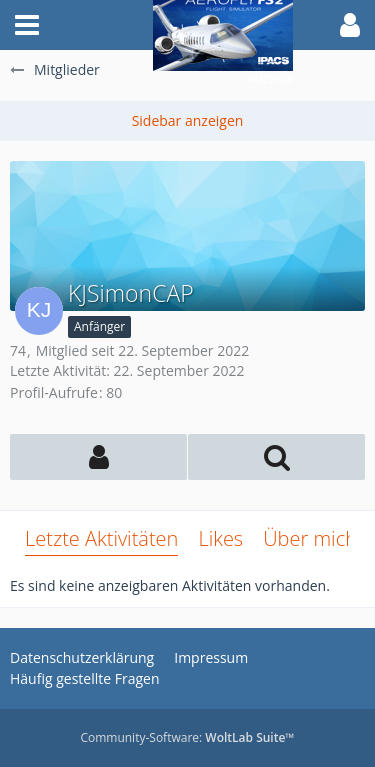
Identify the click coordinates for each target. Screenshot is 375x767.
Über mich (310, 538)
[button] (27, 25)
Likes (220, 538)
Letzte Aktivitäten (101, 538)
